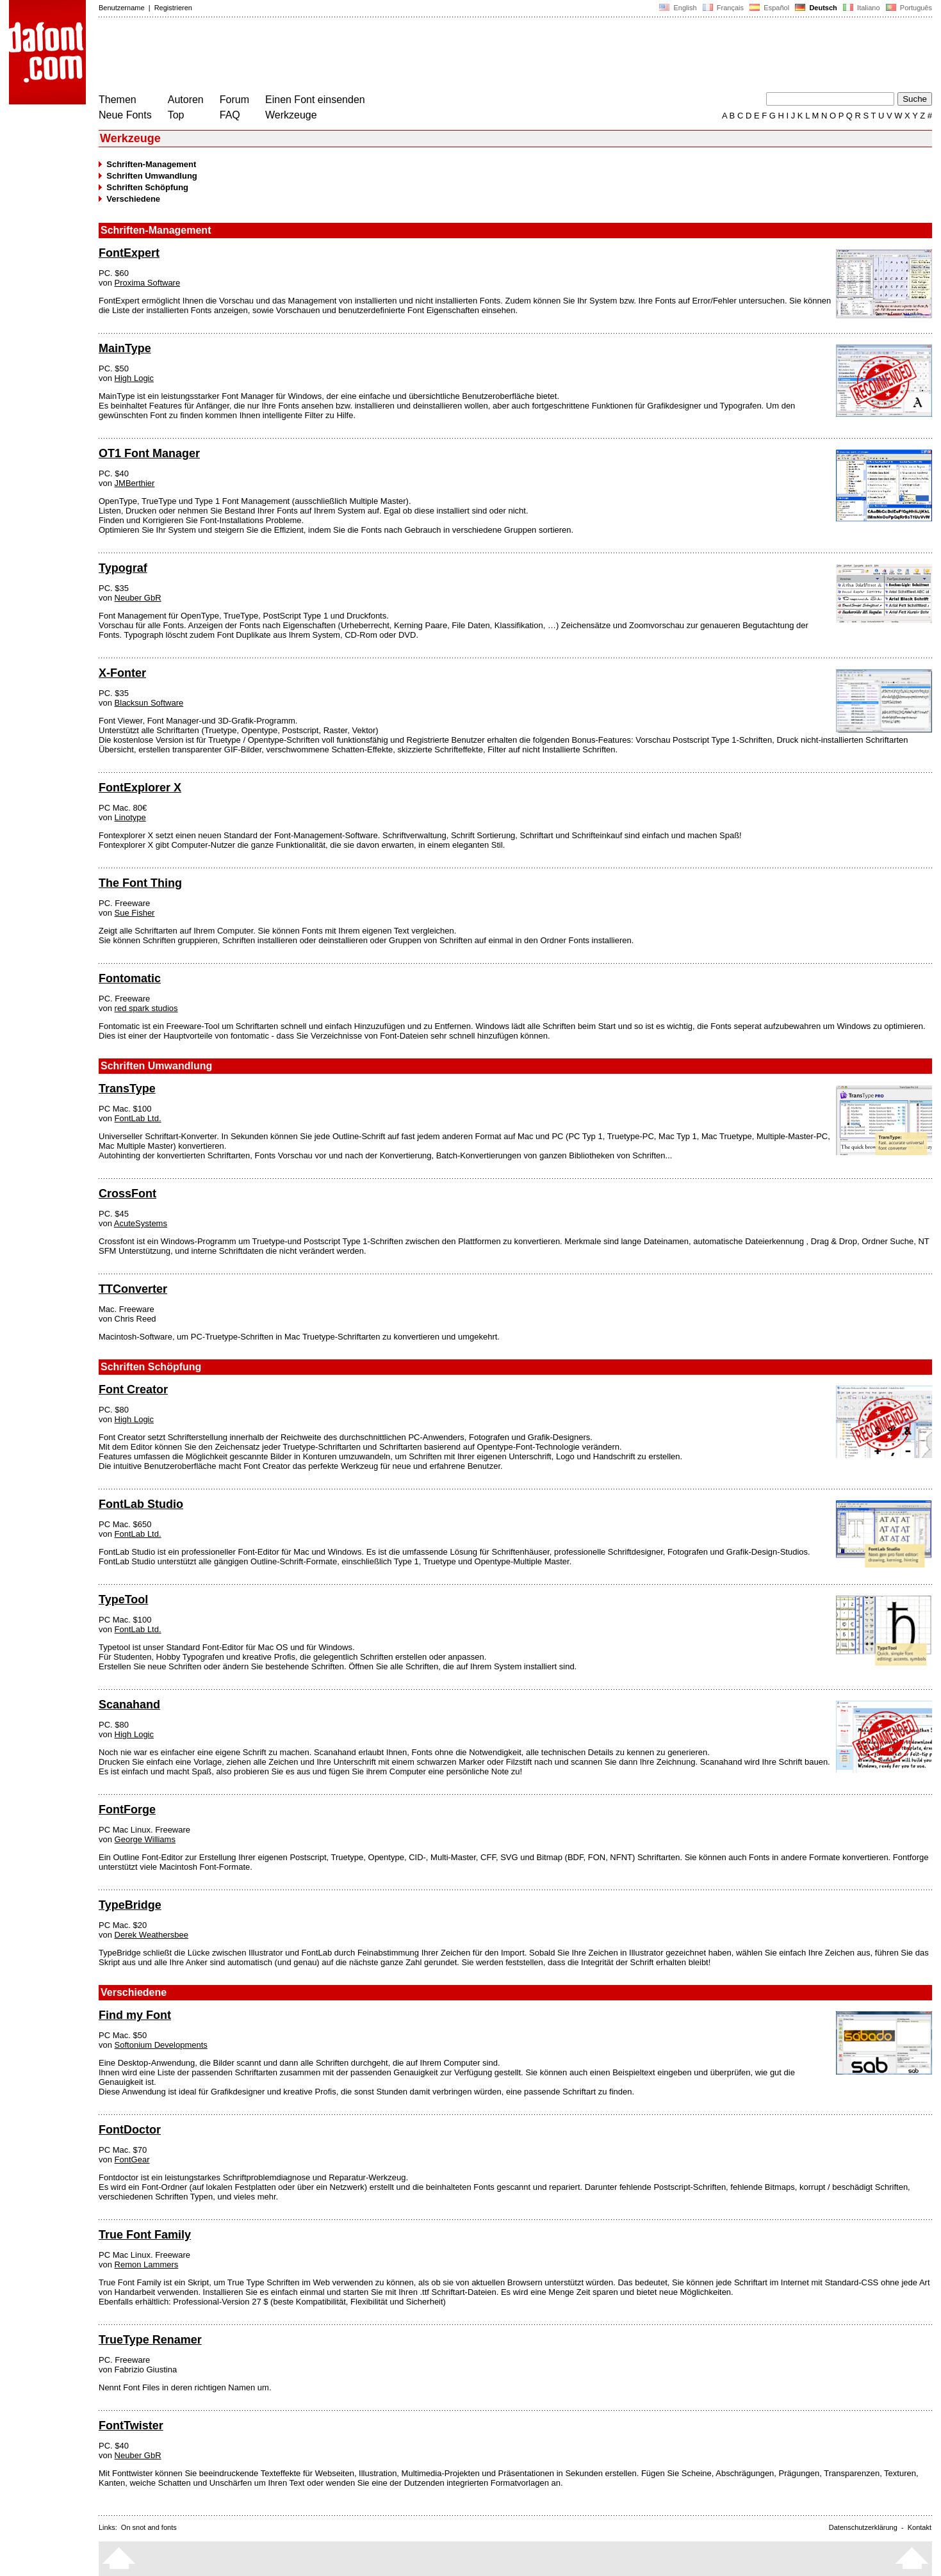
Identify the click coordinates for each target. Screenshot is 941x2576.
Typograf (123, 568)
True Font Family (145, 2234)
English (677, 8)
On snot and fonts (149, 2527)
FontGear (132, 2159)
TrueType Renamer (150, 2339)
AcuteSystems (140, 1223)
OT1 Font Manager (149, 453)
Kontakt (919, 2527)
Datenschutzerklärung (863, 2527)
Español (769, 8)
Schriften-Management (151, 164)
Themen (117, 99)
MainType (125, 348)
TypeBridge (130, 1905)
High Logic (134, 378)
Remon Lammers (147, 2264)
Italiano (861, 8)
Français (723, 8)
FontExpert (129, 253)
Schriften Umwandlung (151, 176)
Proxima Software (148, 283)
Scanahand (129, 1704)
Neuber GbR (138, 598)
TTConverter (133, 1289)
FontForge (127, 1809)
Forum (234, 99)
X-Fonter (122, 673)
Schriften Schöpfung (147, 187)
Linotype (130, 817)
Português (908, 8)
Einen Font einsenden (315, 99)
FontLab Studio (141, 1504)
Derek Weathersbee (151, 1935)
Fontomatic (130, 978)
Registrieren (173, 8)
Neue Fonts (125, 114)
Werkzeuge (291, 114)
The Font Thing (140, 883)
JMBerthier (135, 483)
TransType (127, 1088)
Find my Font (135, 2015)
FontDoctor (130, 2129)
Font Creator (133, 1389)
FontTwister (131, 2425)
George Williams (145, 1839)
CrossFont (127, 1193)
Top (176, 114)
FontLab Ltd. (138, 1118)
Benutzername (122, 8)
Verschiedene (133, 199)
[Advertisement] (332, 56)
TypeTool (123, 1599)
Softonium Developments (161, 2045)
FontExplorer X (140, 787)
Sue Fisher (135, 913)
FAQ (230, 114)
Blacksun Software (149, 703)
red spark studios (146, 1008)
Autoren (186, 99)
